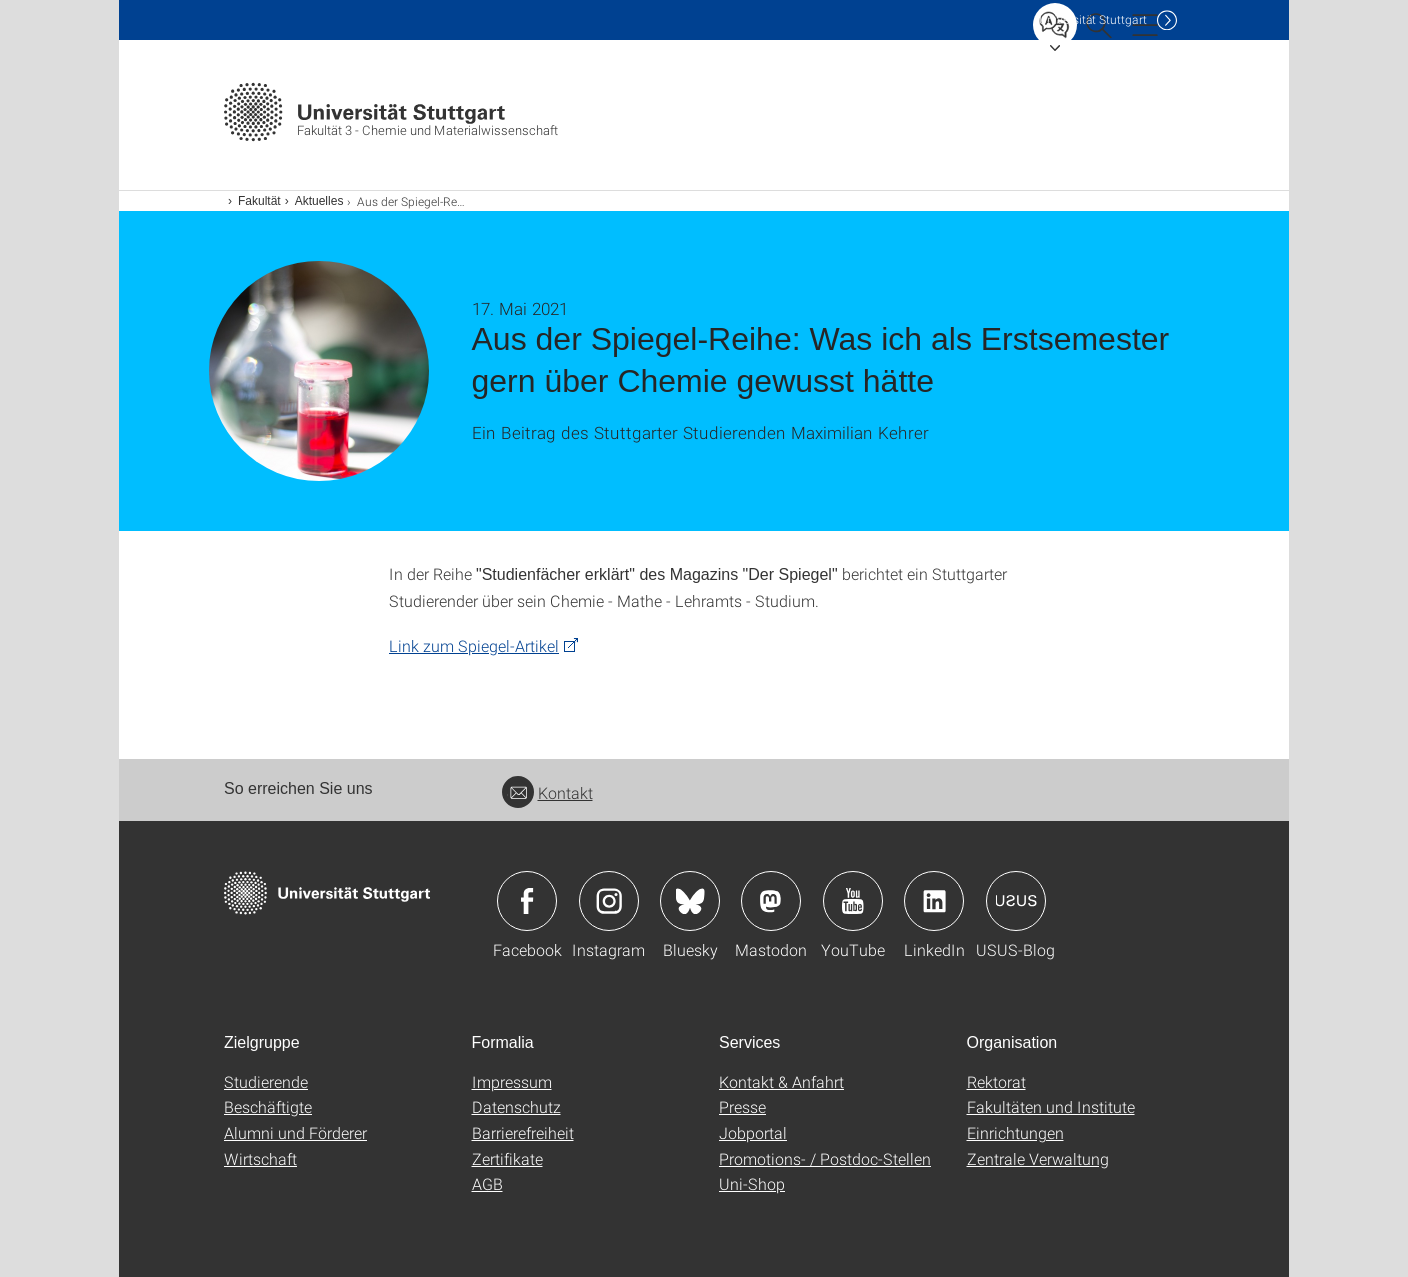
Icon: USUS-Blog (1016, 901)
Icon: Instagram (609, 901)
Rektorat (996, 1081)
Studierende (266, 1081)
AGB (487, 1183)
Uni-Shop (752, 1183)
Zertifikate (507, 1158)
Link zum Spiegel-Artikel (474, 645)
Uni (1093, 19)
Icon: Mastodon (771, 901)
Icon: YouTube (853, 901)
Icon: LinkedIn (934, 901)
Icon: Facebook (527, 901)
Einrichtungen (1015, 1132)
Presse (742, 1106)
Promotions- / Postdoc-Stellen (825, 1158)
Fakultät (259, 201)
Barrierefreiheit (523, 1132)
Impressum (512, 1081)
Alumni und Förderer (295, 1132)
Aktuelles (319, 201)
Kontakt (547, 792)
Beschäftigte (268, 1106)
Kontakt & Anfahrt (781, 1081)
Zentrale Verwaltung (1038, 1158)
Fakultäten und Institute (1051, 1106)
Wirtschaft (260, 1158)
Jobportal (753, 1132)
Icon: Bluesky (690, 901)
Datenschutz (516, 1106)
